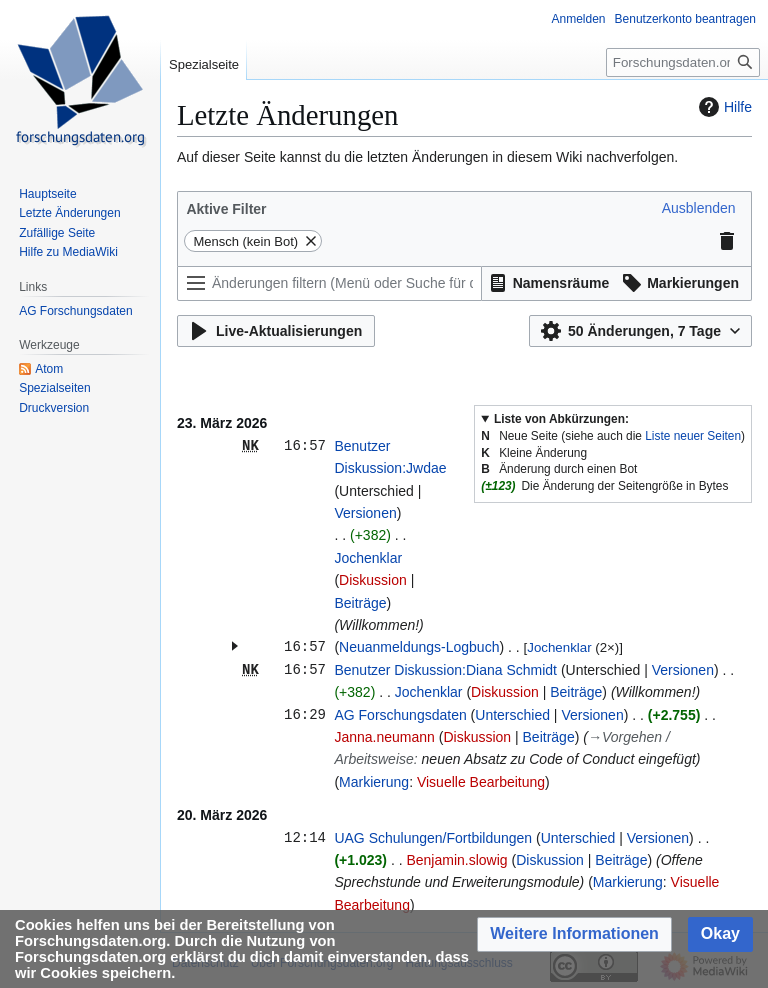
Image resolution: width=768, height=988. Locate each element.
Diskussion (373, 580)
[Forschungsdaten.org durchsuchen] (683, 62)
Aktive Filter (226, 209)
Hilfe (723, 107)
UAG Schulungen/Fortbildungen (433, 838)
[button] (699, 208)
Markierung (374, 782)
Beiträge (360, 603)
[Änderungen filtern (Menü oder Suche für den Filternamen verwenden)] (329, 283)
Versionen (365, 513)
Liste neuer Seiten (693, 436)
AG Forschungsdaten (400, 715)
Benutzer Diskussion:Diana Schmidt (445, 670)
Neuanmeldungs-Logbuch (419, 647)
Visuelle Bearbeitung (481, 782)
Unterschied (512, 715)
